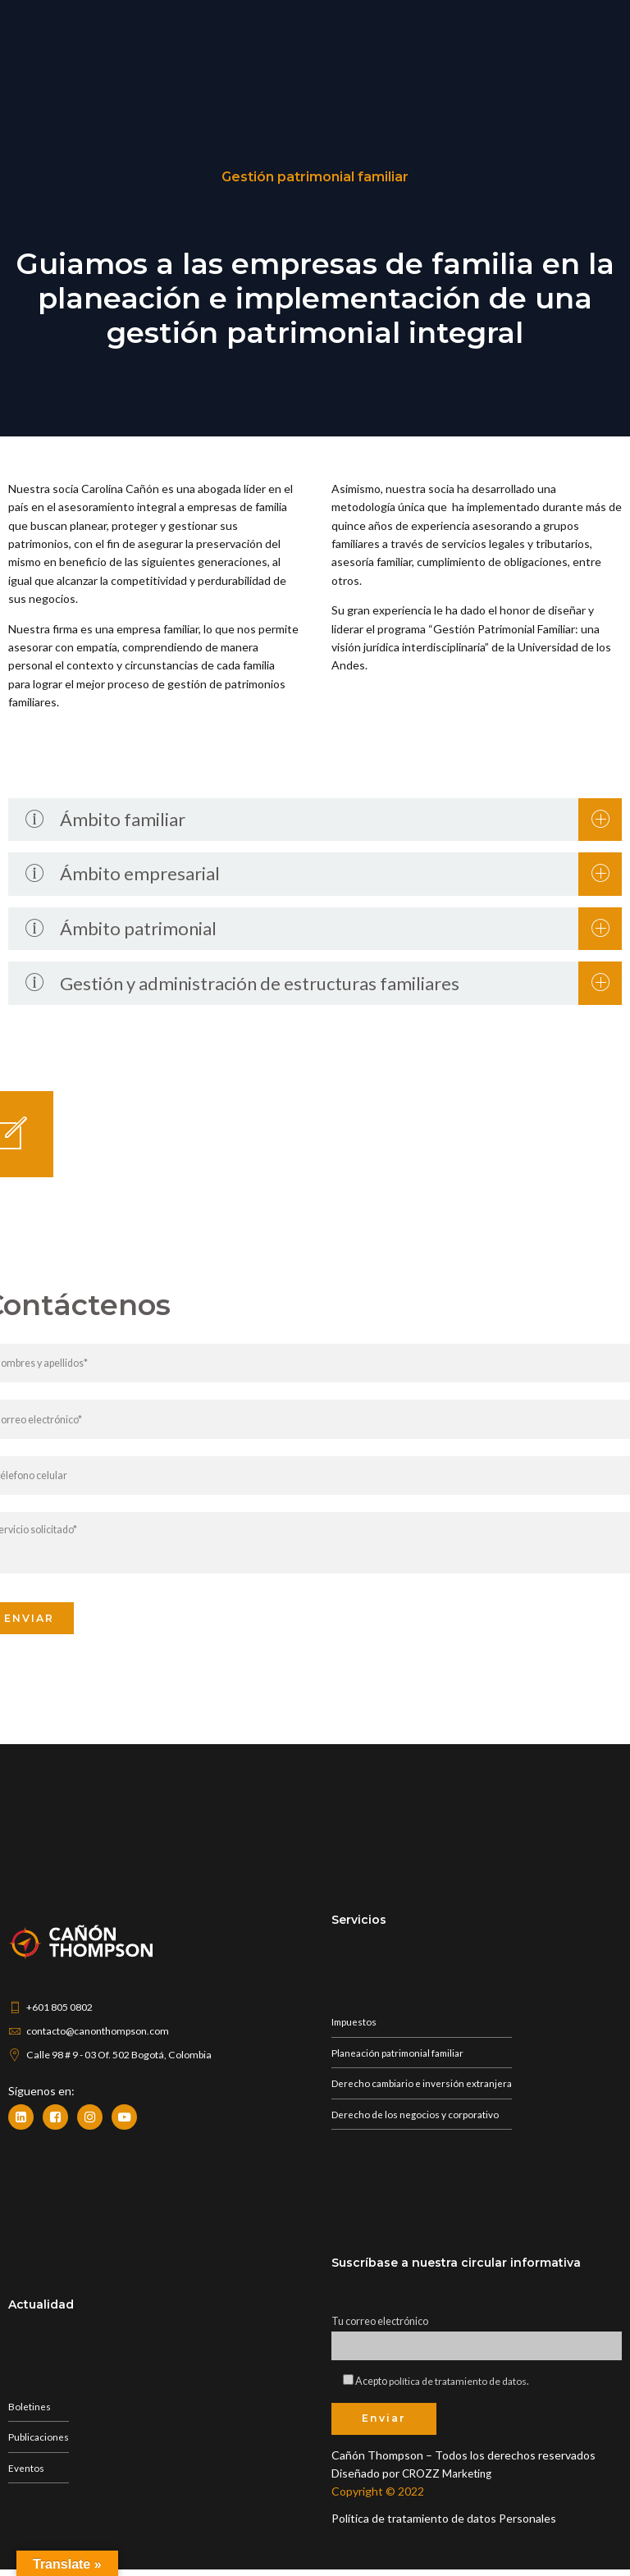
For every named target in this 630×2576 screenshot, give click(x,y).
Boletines (29, 2411)
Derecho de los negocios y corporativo (416, 2119)
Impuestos (354, 2024)
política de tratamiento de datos (459, 2387)
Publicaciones (39, 2442)
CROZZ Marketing (449, 2480)
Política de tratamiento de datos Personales (443, 2525)
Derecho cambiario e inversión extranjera (424, 2087)
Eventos (26, 2474)
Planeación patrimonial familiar (401, 2056)
